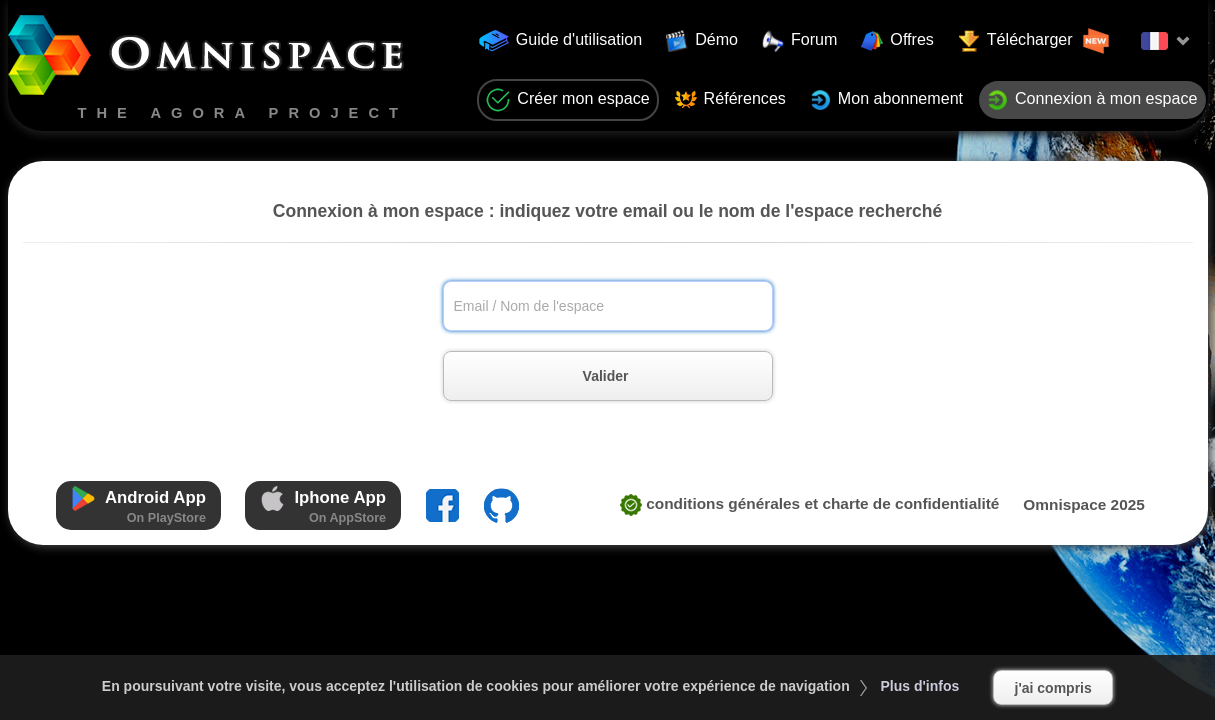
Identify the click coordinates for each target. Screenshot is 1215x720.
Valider (628, 377)
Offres (897, 41)
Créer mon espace (567, 100)
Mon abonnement (886, 100)
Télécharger (1034, 41)
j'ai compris (1053, 688)
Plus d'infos (920, 686)
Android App (138, 505)
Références (730, 100)
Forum (800, 41)
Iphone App (323, 505)
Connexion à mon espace (1092, 100)
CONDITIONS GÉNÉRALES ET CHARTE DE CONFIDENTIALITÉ (810, 503)
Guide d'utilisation (561, 40)
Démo (702, 41)
